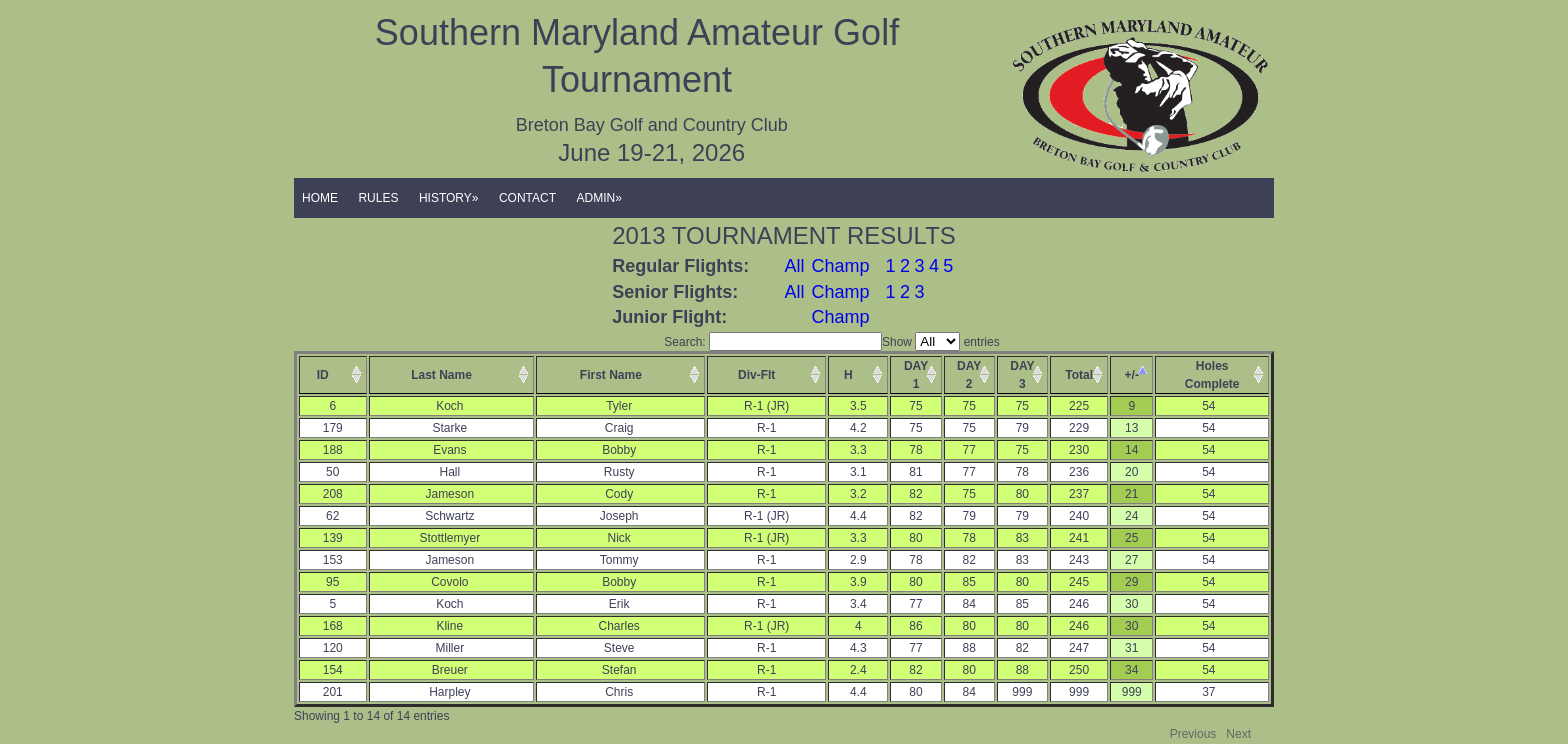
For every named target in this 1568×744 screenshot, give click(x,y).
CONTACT (527, 198)
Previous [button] (1193, 734)
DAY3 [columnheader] (1022, 375)
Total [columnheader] (1079, 375)
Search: (773, 342)
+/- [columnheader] (1132, 375)
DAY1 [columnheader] (916, 375)
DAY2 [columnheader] (969, 375)
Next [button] (1238, 734)
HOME (320, 198)
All (795, 266)
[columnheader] (333, 375)
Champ (840, 266)
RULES (378, 198)
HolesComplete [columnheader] (1212, 375)
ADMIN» (599, 198)
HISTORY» (449, 198)
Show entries (941, 342)
